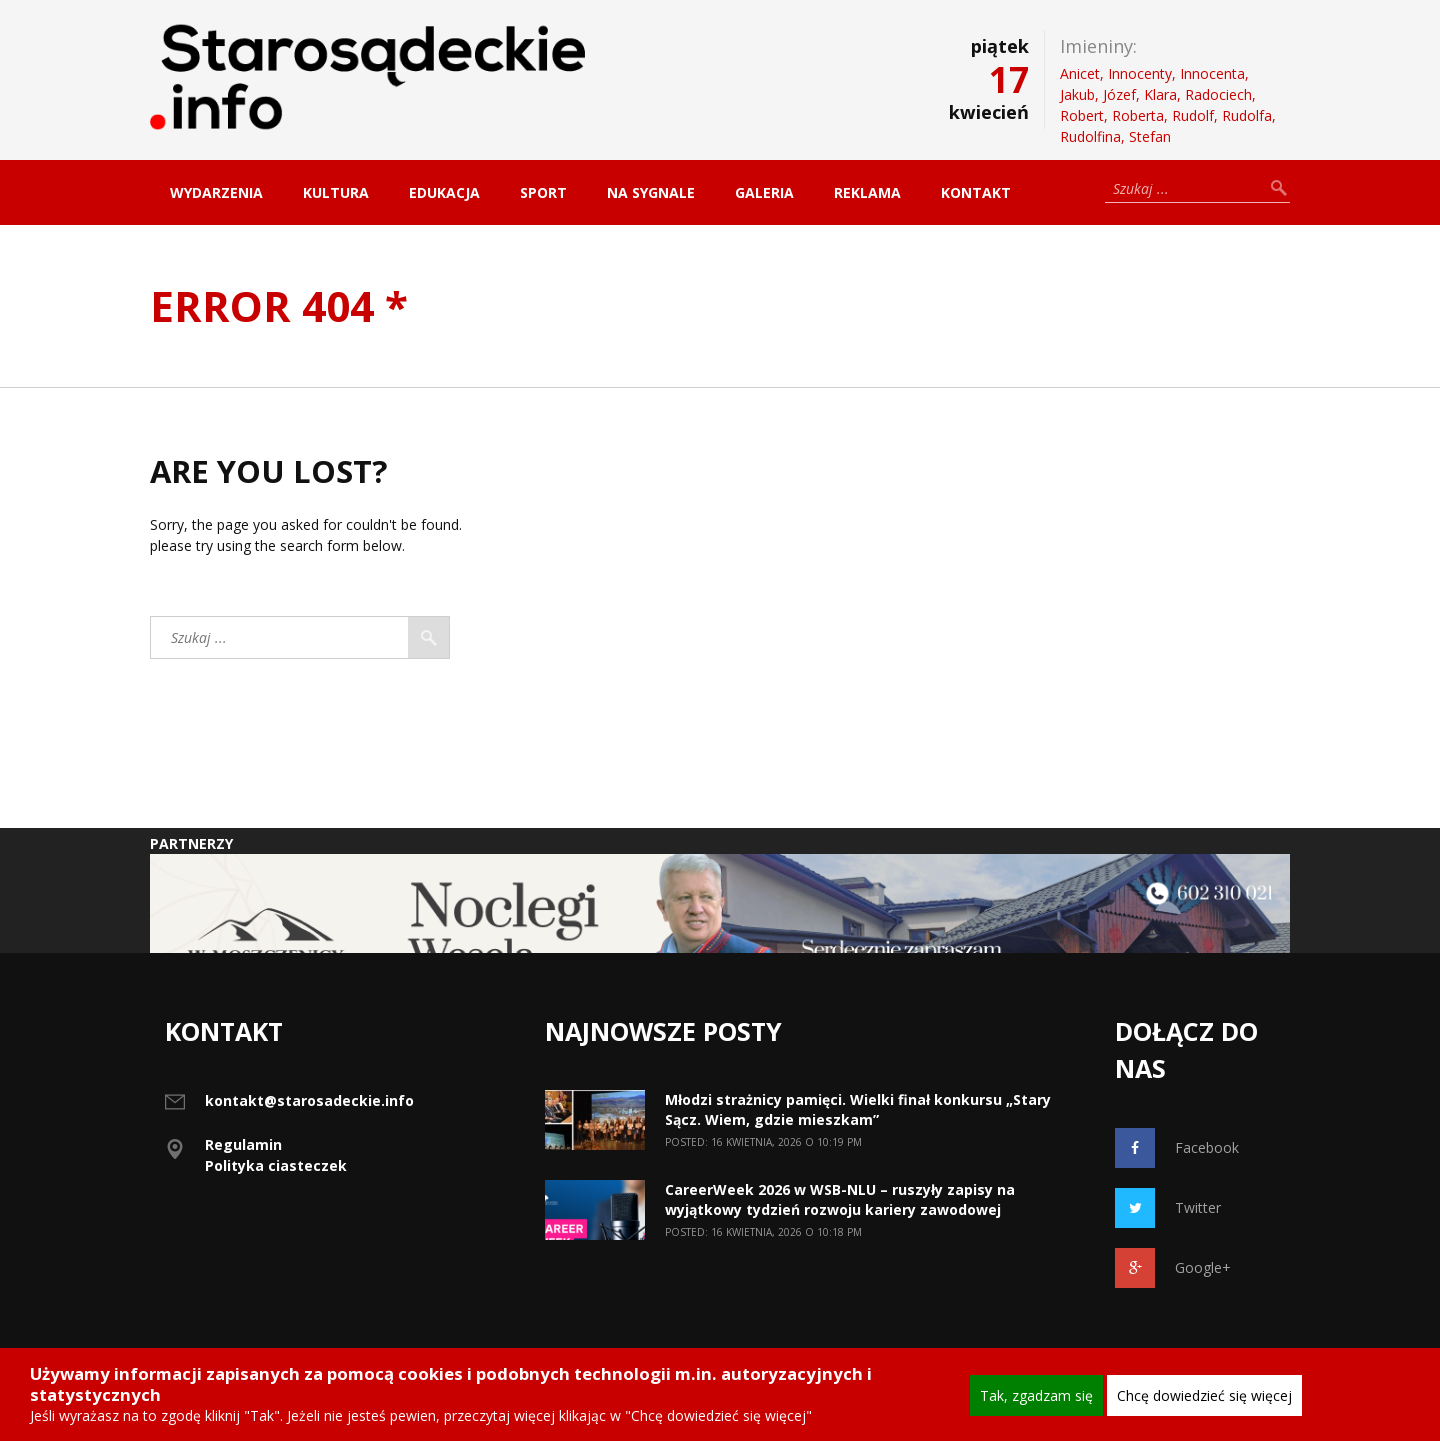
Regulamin (243, 1144)
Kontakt (976, 192)
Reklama (867, 192)
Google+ (1173, 1268)
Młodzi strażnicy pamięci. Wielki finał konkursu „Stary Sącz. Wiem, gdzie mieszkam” (858, 1109)
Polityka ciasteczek (276, 1165)
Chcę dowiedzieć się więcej (1204, 1395)
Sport (543, 192)
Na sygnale (651, 192)
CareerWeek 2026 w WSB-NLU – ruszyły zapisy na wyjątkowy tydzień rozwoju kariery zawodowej (840, 1199)
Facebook (1177, 1148)
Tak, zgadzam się (1036, 1395)
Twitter (1168, 1208)
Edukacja (444, 192)
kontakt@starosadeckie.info (309, 1100)
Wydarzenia (216, 192)
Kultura (336, 192)
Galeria (764, 192)
